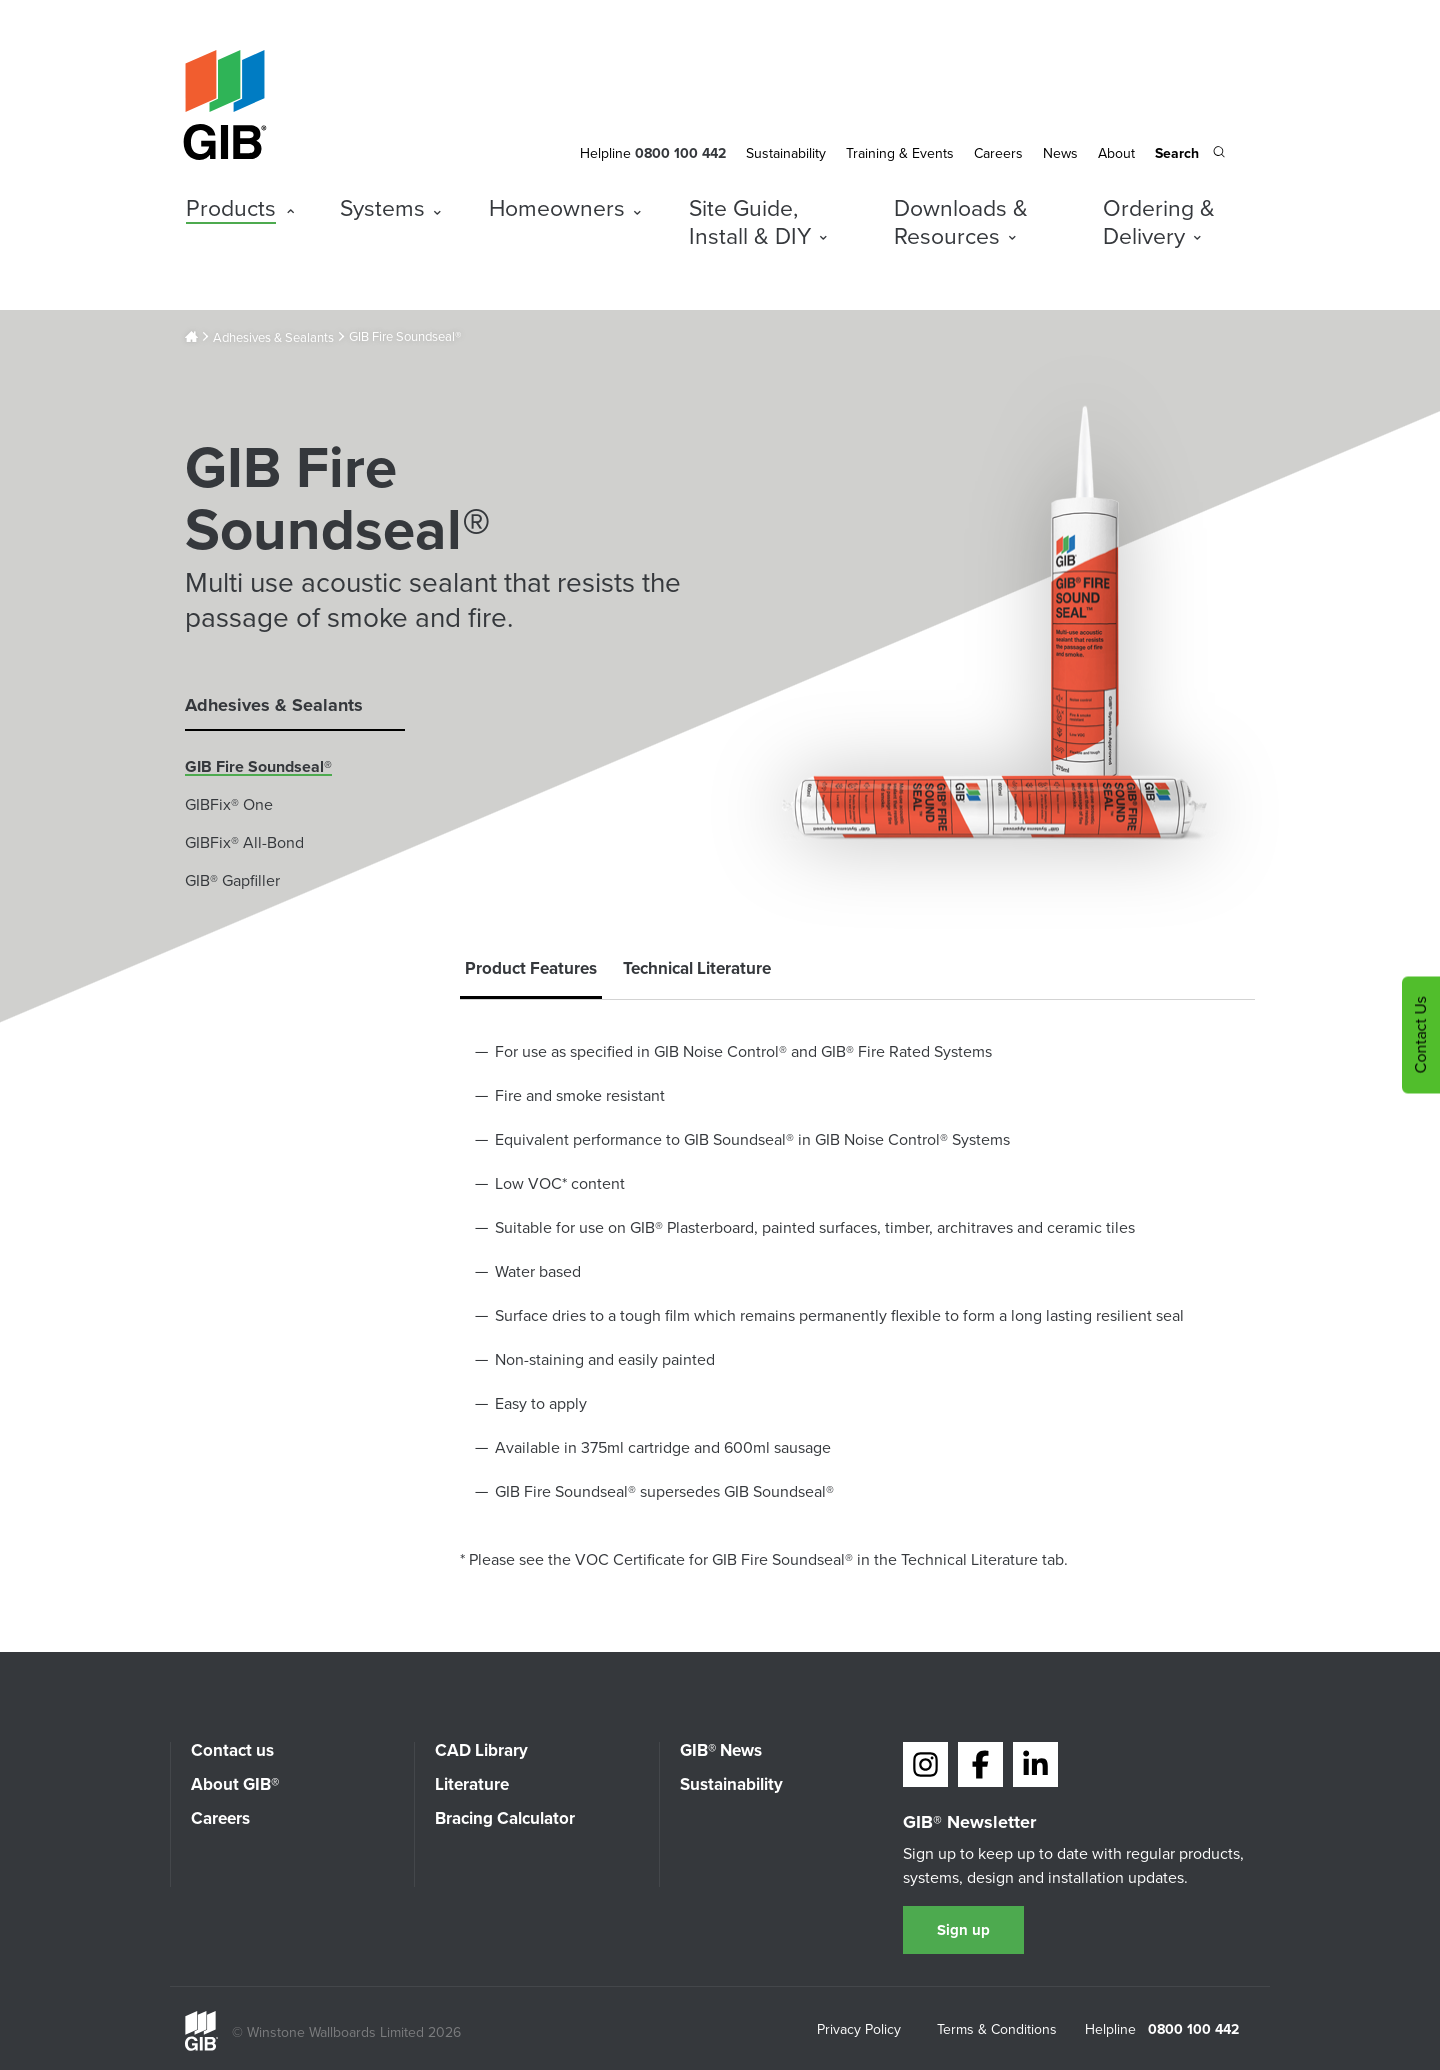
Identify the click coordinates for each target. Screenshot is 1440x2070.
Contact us (232, 1750)
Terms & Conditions (997, 2031)
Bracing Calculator (505, 1818)
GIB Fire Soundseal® (258, 766)
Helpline (605, 153)
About (1116, 153)
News (1060, 153)
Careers (998, 153)
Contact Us (1420, 1035)
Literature (472, 1784)
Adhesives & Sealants (273, 338)
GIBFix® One (229, 804)
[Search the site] (1190, 155)
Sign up (963, 1930)
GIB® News (721, 1750)
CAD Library (481, 1750)
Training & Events (900, 153)
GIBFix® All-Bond (244, 842)
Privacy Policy (859, 2031)
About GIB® (235, 1784)
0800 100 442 (1193, 2030)
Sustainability (786, 153)
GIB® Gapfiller (232, 880)
